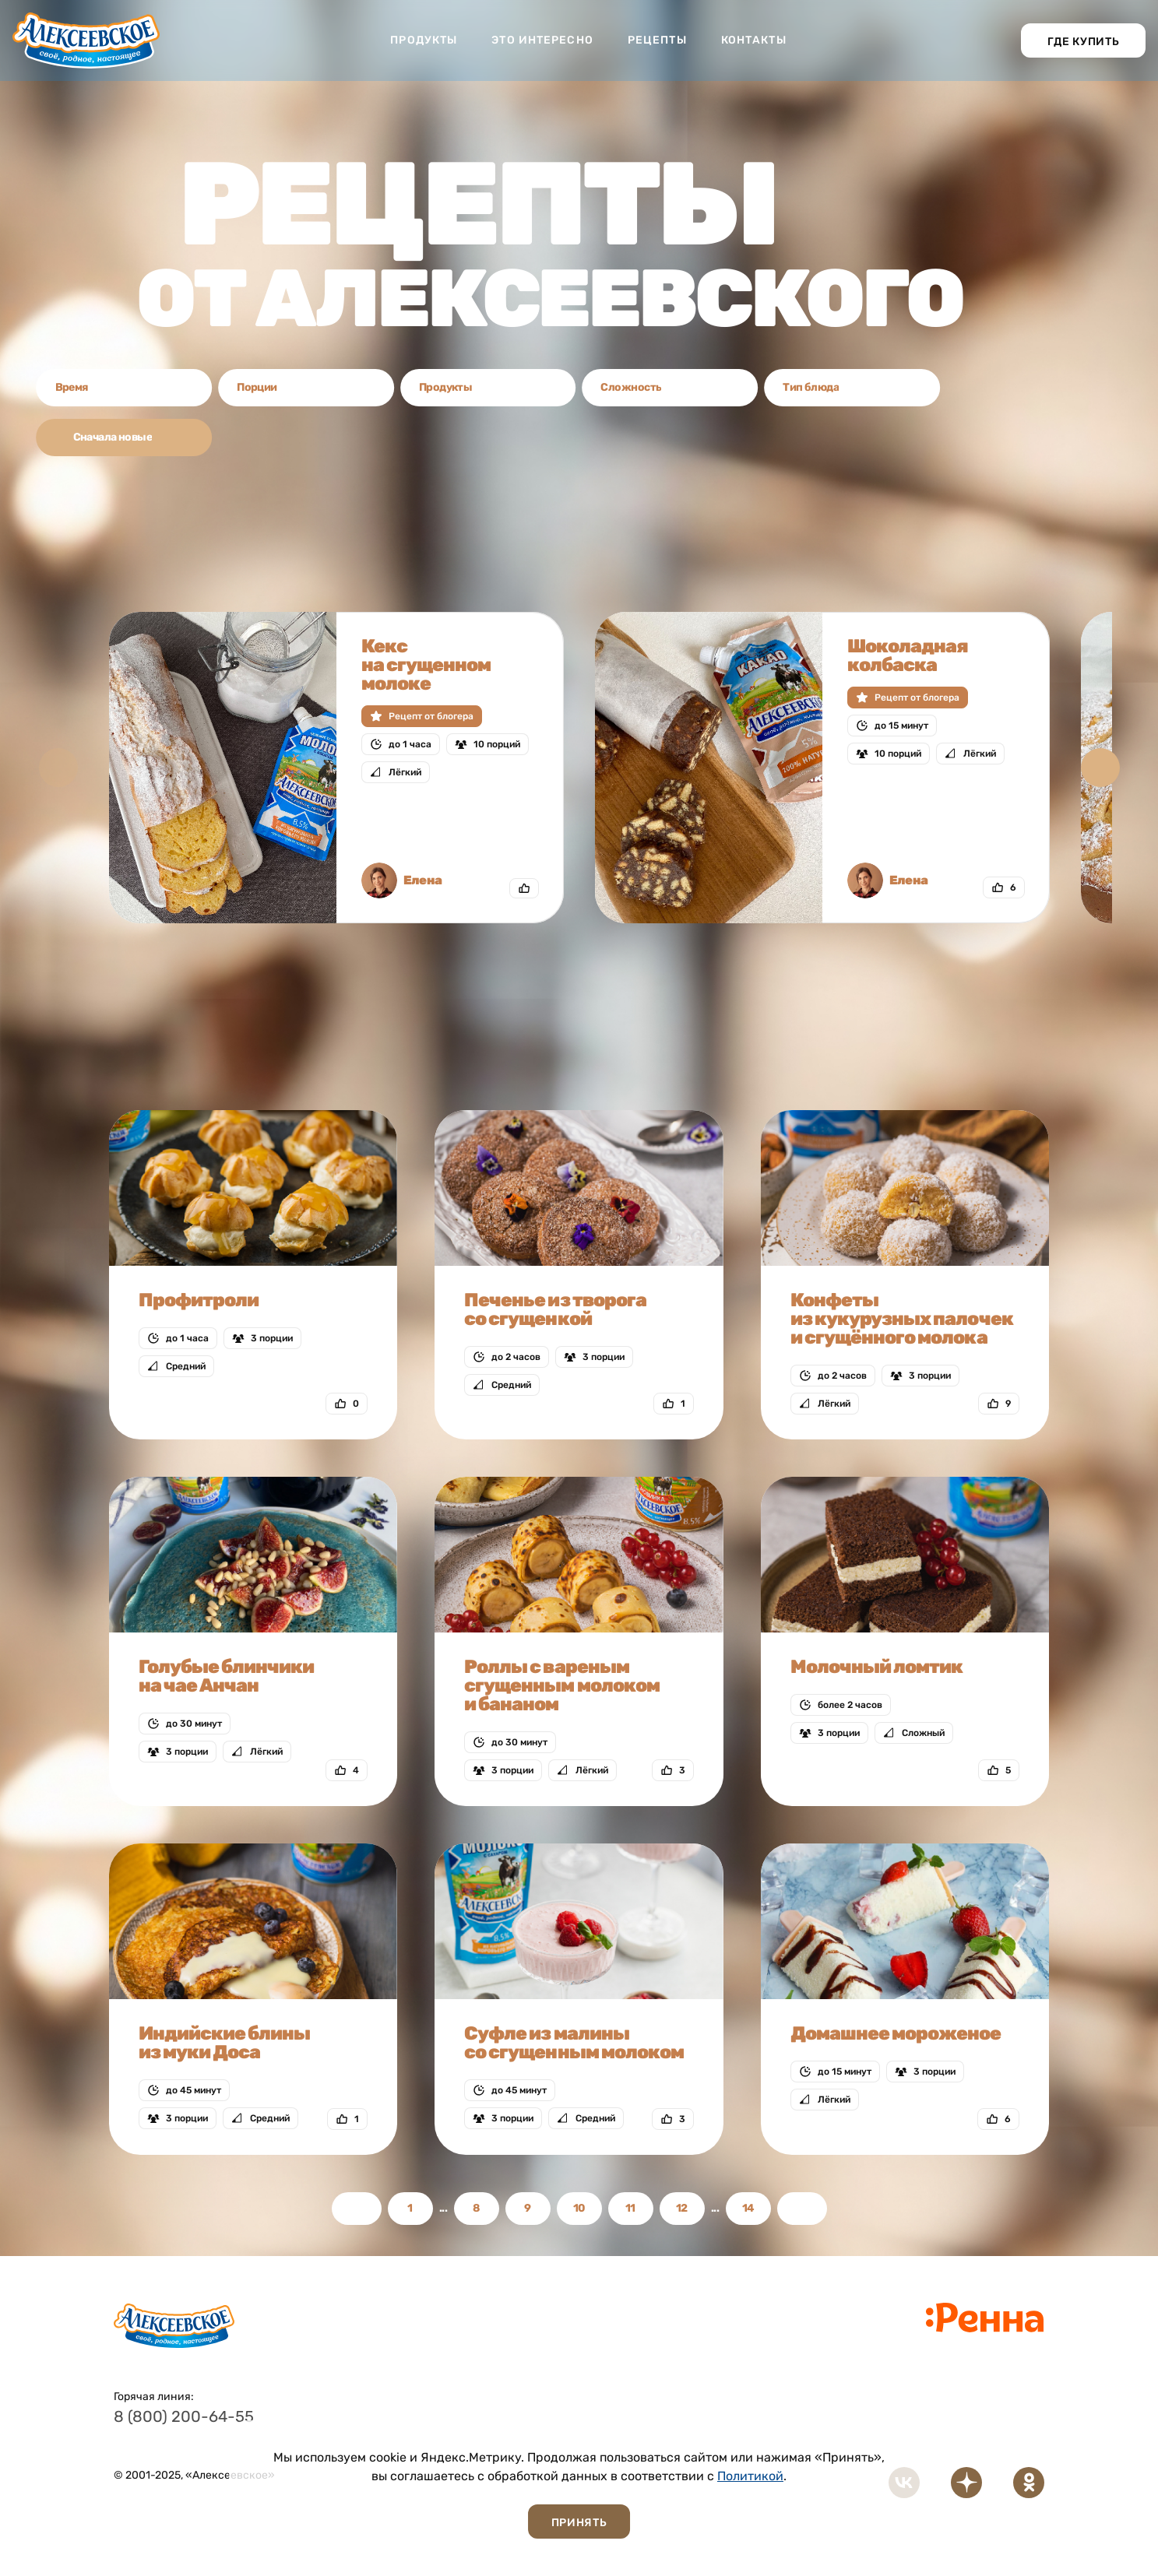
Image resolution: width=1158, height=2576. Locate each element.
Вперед (802, 2208)
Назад (357, 2208)
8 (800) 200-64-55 (184, 2416)
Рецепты (657, 40)
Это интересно (542, 40)
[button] (1100, 767)
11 (630, 2208)
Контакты (754, 40)
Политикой (750, 2476)
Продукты (423, 40)
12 (682, 2208)
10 (579, 2208)
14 (748, 2208)
